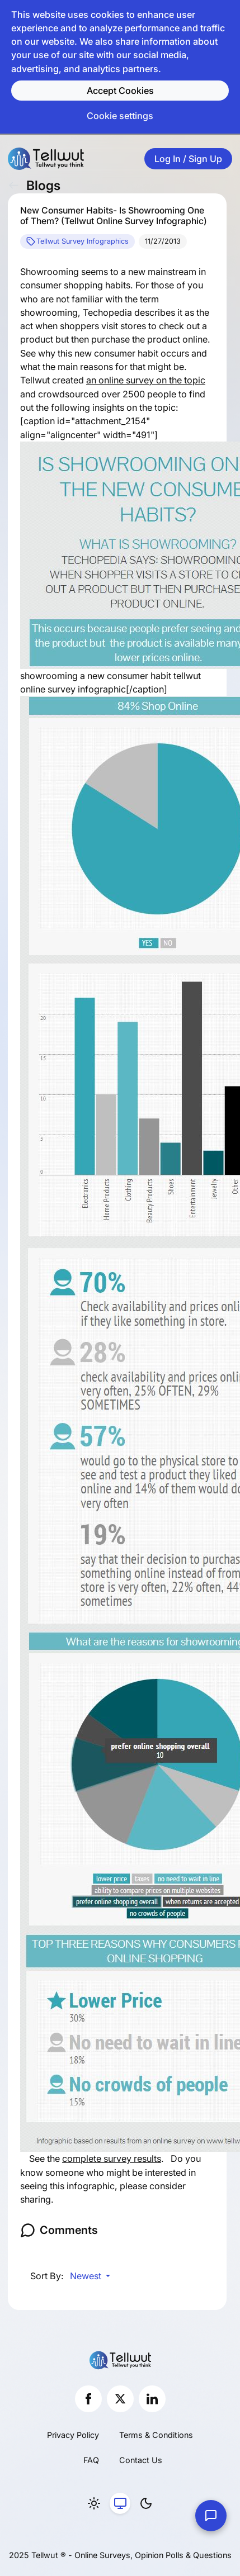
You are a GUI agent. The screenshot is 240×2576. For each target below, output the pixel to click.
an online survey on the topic (145, 380)
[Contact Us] (211, 2515)
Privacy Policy (73, 2435)
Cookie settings (120, 115)
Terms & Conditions (156, 2435)
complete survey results (111, 2158)
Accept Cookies (120, 90)
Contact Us (140, 2460)
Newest (86, 2275)
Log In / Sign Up (188, 158)
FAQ (91, 2460)
